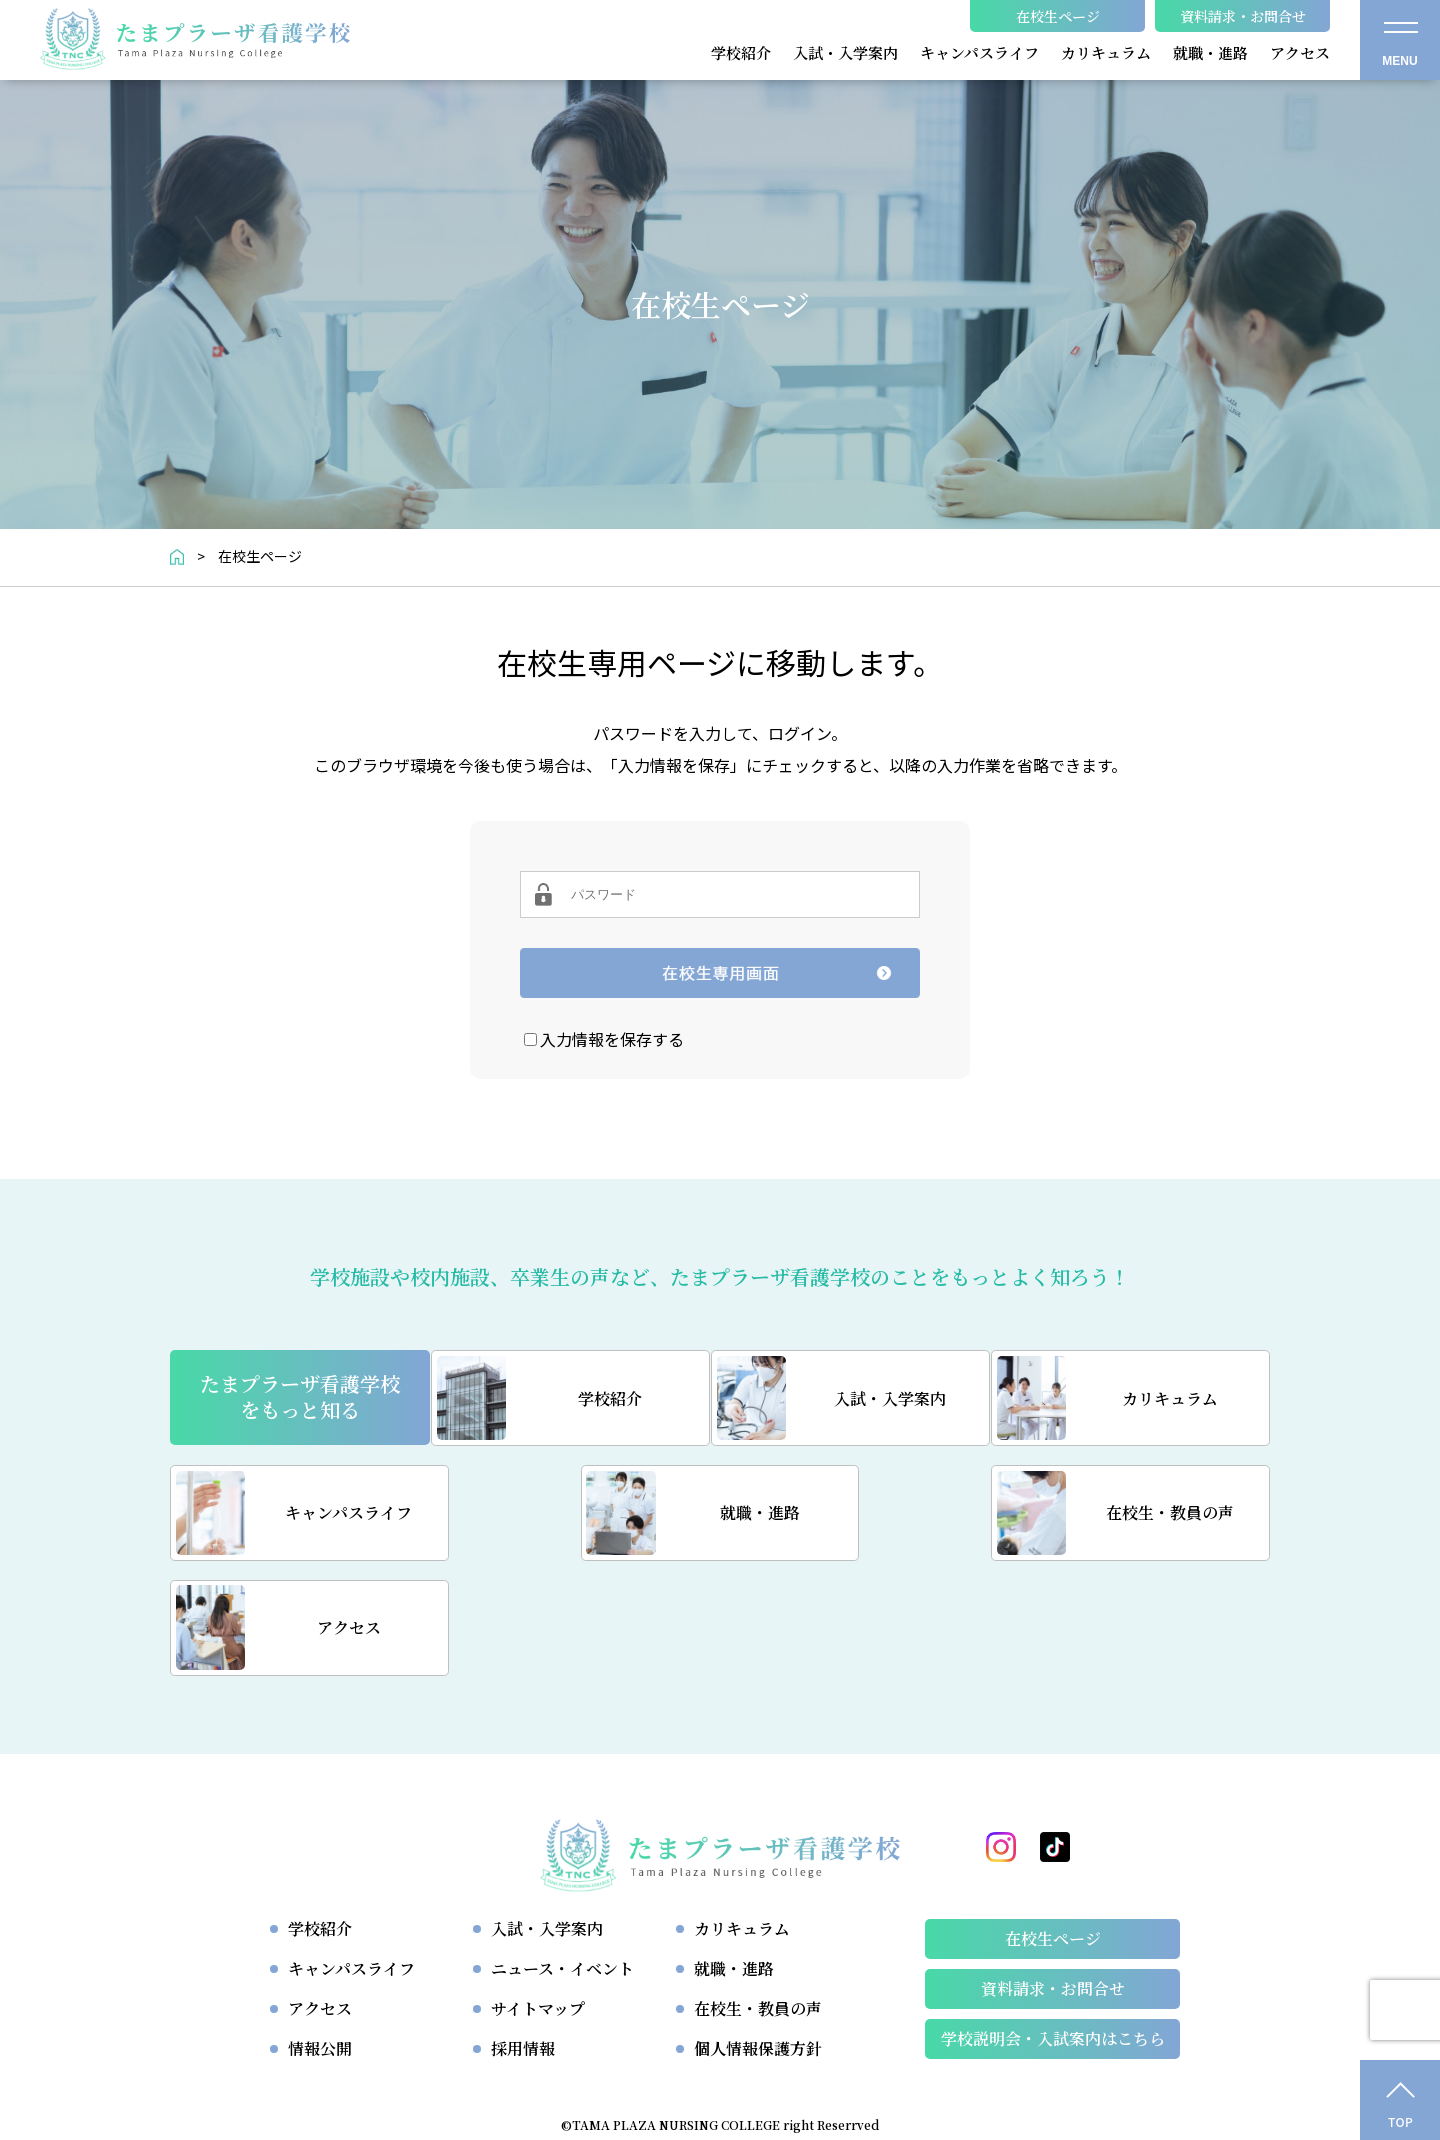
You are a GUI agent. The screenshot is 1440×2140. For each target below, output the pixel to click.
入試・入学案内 (547, 1815)
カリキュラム (742, 1815)
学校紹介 (320, 1815)
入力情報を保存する (612, 1039)
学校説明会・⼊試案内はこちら (1053, 1925)
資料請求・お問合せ (1053, 1875)
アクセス (320, 1895)
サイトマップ (538, 1895)
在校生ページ (1053, 1825)
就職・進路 (734, 1855)
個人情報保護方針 (758, 1935)
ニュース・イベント (562, 1855)
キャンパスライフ (351, 1855)
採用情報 (523, 1935)
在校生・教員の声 (758, 1895)
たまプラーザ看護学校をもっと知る (300, 1397)
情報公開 (320, 1935)
